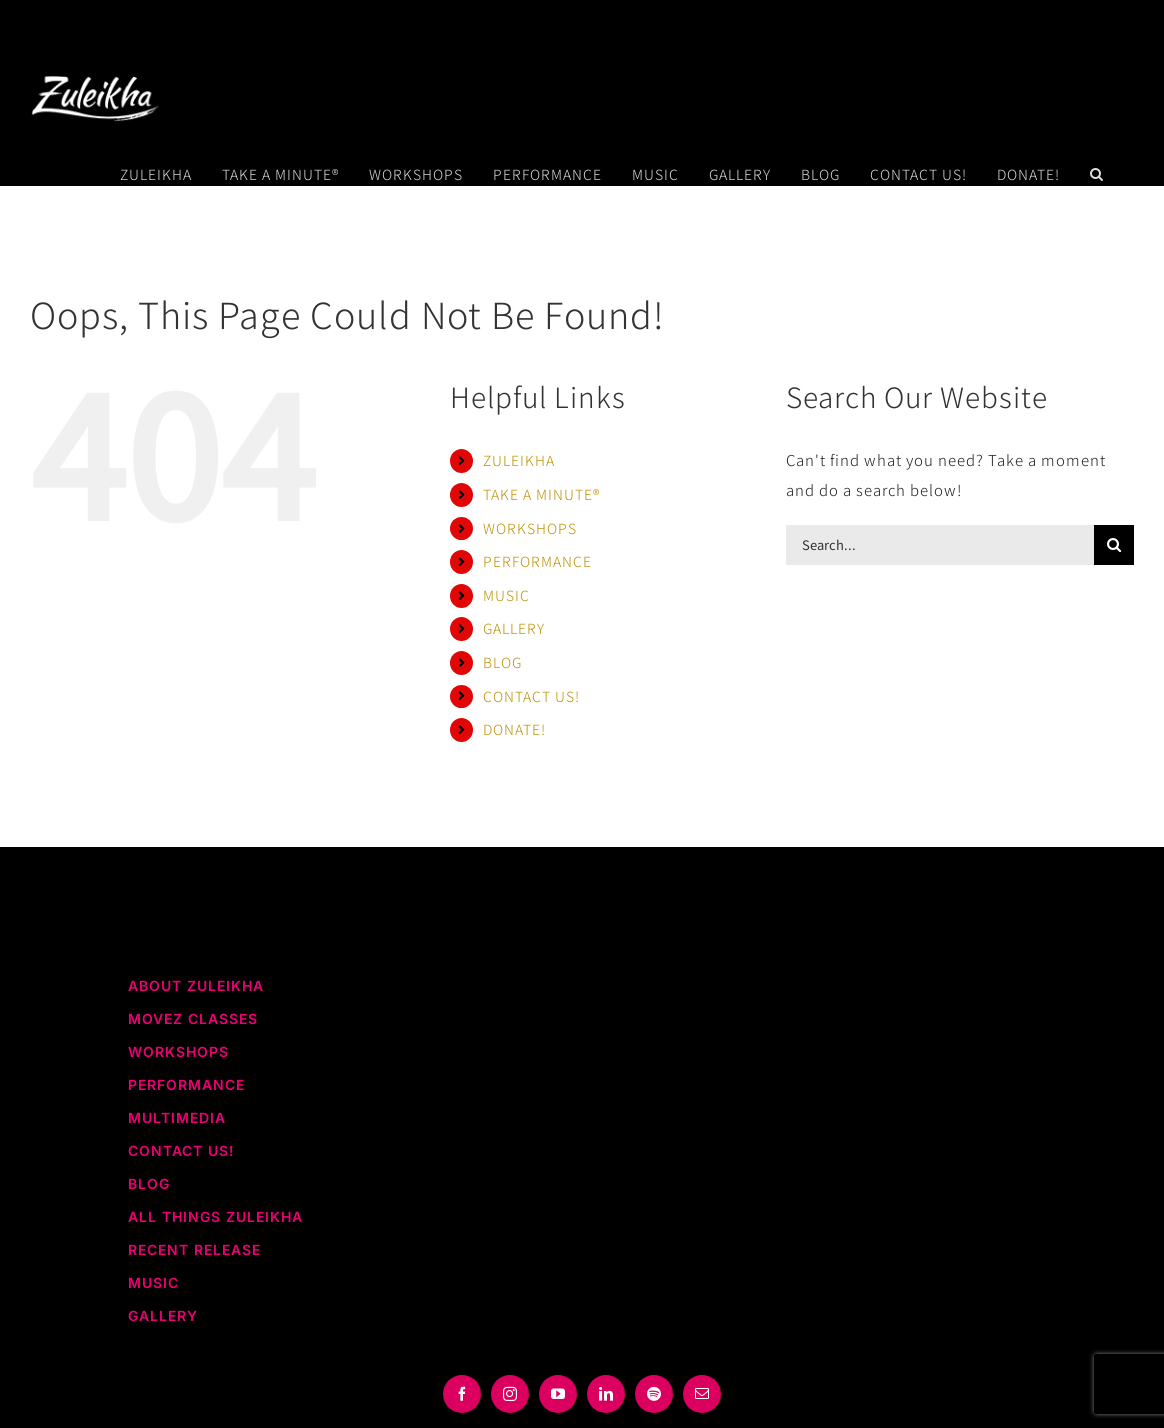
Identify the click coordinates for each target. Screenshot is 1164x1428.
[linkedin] (606, 1394)
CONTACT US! (531, 696)
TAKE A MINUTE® (541, 494)
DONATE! (514, 729)
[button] (1097, 174)
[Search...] (940, 545)
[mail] (702, 1394)
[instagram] (510, 1394)
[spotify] (654, 1394)
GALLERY (514, 628)
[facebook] (462, 1394)
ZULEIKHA (519, 460)
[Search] (1114, 545)
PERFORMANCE (537, 561)
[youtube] (558, 1394)
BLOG (502, 662)
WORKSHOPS (530, 528)
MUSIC (506, 595)
